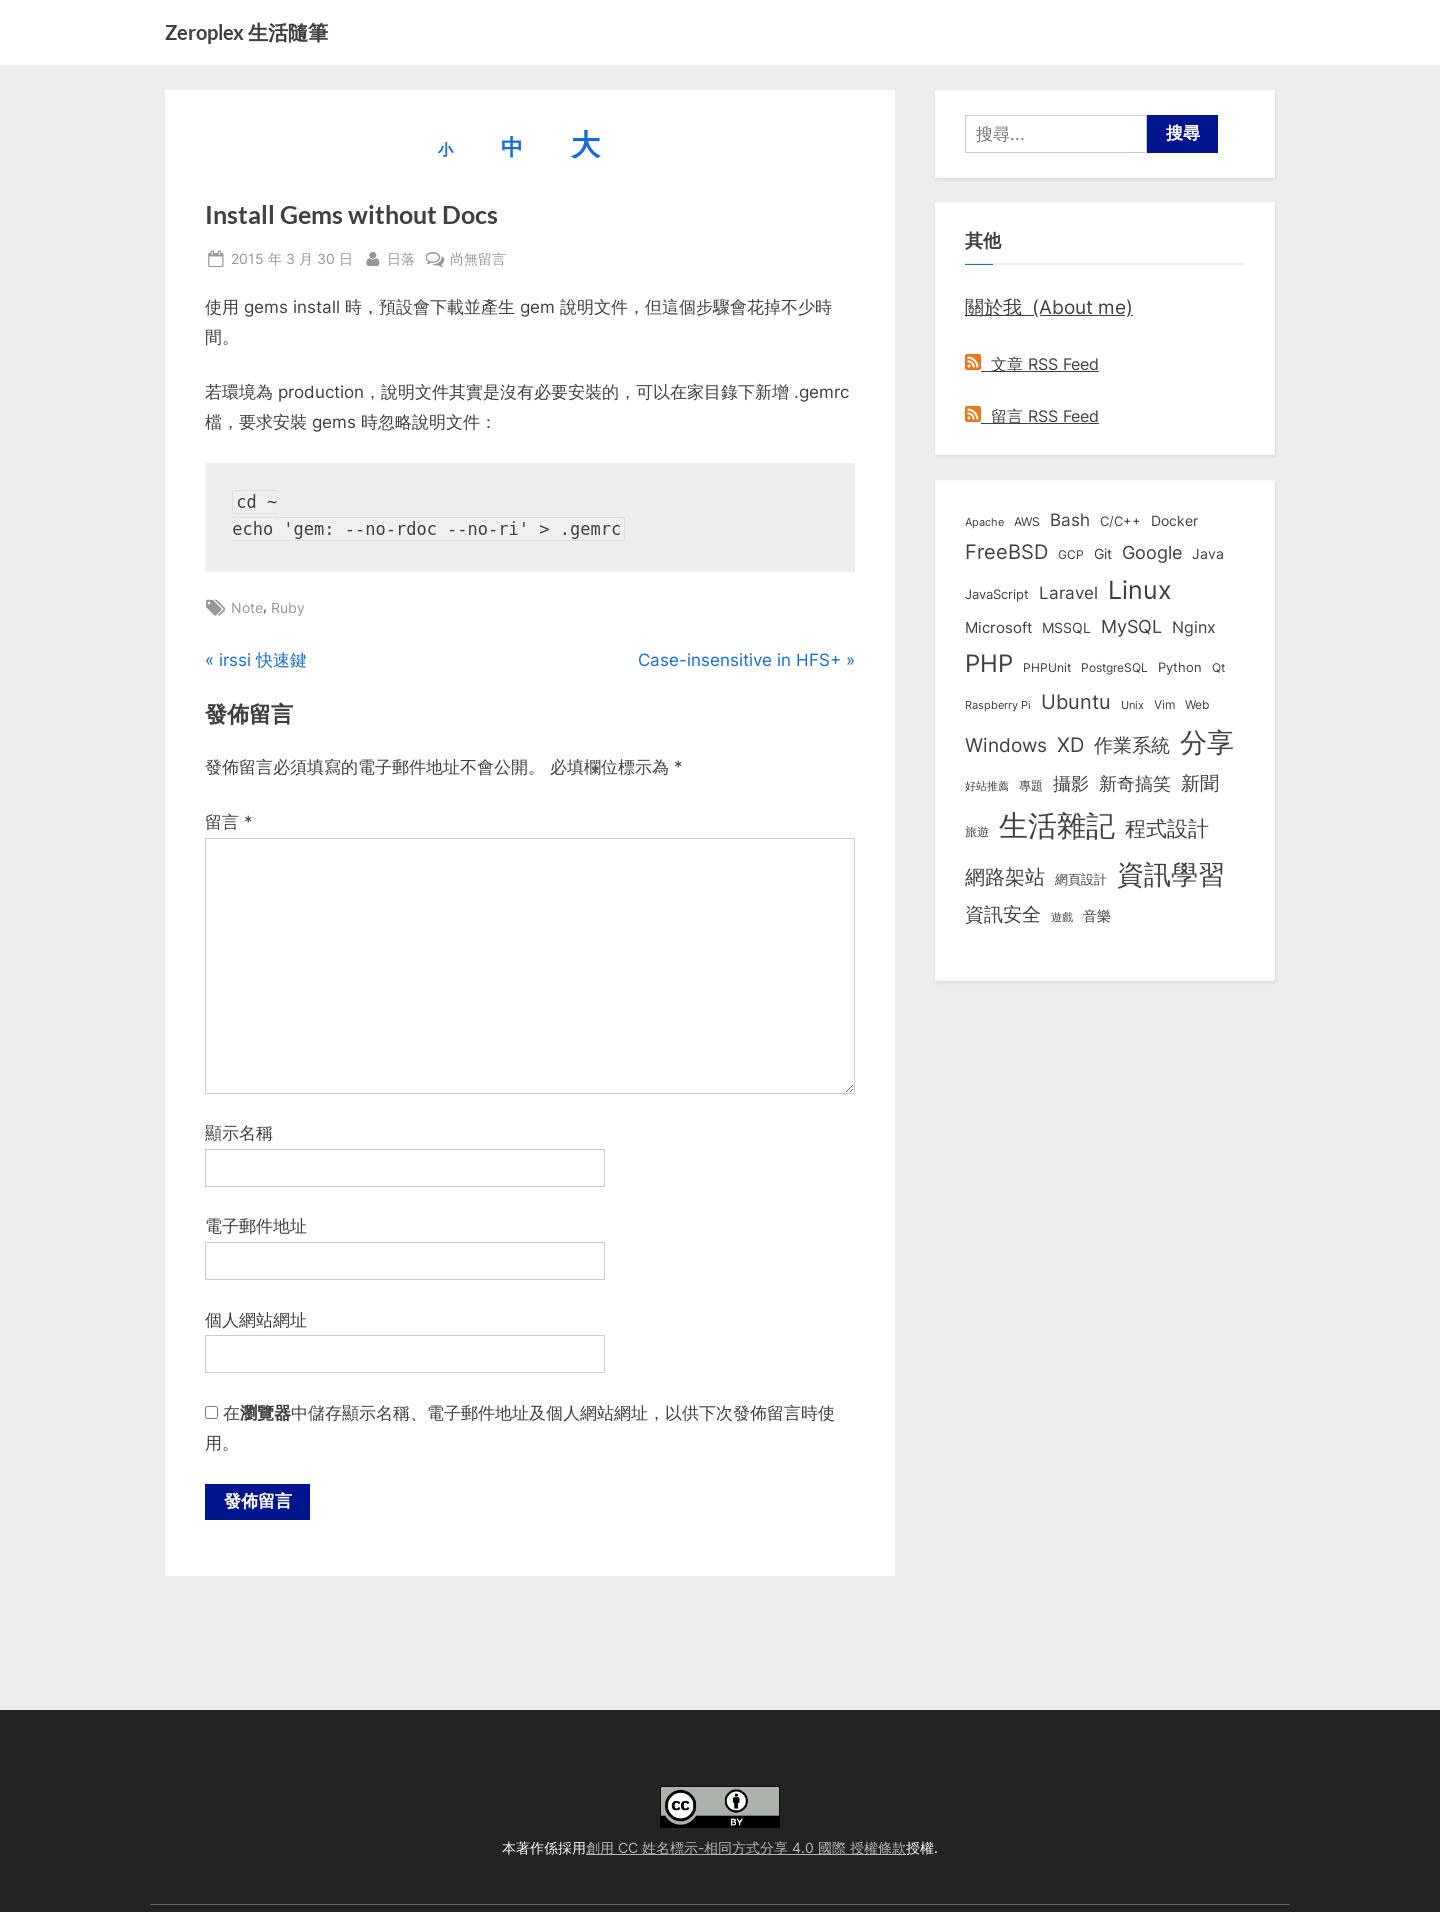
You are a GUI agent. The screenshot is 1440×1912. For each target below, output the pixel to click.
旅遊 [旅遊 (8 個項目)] (977, 831)
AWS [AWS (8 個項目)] (1027, 521)
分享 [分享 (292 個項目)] (1207, 742)
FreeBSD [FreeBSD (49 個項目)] (1006, 552)
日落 (401, 256)
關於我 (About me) (1049, 307)
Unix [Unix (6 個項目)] (1132, 705)
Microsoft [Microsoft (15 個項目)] (998, 628)
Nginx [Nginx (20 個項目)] (1194, 627)
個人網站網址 (256, 1320)
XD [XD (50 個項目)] (1070, 745)
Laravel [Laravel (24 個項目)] (1068, 593)
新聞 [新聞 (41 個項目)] (1200, 783)
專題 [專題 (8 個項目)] (1031, 785)
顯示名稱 (239, 1133)
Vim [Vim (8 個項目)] (1164, 704)
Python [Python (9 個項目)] (1180, 667)
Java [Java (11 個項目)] (1208, 554)
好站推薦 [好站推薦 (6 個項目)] (987, 786)
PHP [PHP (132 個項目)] (989, 663)
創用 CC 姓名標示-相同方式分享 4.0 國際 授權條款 (746, 1847)
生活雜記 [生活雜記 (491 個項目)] (1057, 825)
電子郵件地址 (256, 1226)
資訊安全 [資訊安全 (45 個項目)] (1003, 914)
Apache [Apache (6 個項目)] (984, 522)
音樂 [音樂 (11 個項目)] (1097, 916)
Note (247, 607)
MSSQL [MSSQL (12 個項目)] (1066, 628)
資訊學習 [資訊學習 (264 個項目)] (1171, 874)
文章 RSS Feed (1032, 364)
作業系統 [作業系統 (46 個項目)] (1132, 745)
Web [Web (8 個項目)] (1197, 704)
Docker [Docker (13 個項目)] (1174, 520)
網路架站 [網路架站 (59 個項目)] (1005, 876)
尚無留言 (478, 258)
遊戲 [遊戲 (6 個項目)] (1062, 917)
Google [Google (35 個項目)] (1152, 552)
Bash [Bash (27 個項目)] (1070, 519)
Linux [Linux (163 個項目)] (1140, 590)
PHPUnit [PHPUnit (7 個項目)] (1047, 668)
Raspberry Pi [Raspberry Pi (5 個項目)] (998, 705)
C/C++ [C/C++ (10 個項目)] (1120, 521)
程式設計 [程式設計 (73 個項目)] (1167, 828)
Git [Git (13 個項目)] (1103, 553)
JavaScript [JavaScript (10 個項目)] (997, 594)
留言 (229, 822)
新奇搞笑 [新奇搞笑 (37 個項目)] (1135, 783)
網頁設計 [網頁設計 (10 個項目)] (1081, 879)
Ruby (288, 607)
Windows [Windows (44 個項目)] (1006, 745)
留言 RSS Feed (1032, 416)
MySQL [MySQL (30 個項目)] (1131, 626)
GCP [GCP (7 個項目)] (1071, 555)
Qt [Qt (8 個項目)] (1218, 667)
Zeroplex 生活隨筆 (246, 32)
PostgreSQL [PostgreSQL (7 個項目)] (1114, 668)
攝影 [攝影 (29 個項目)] (1071, 783)
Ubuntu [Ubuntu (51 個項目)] (1076, 702)
